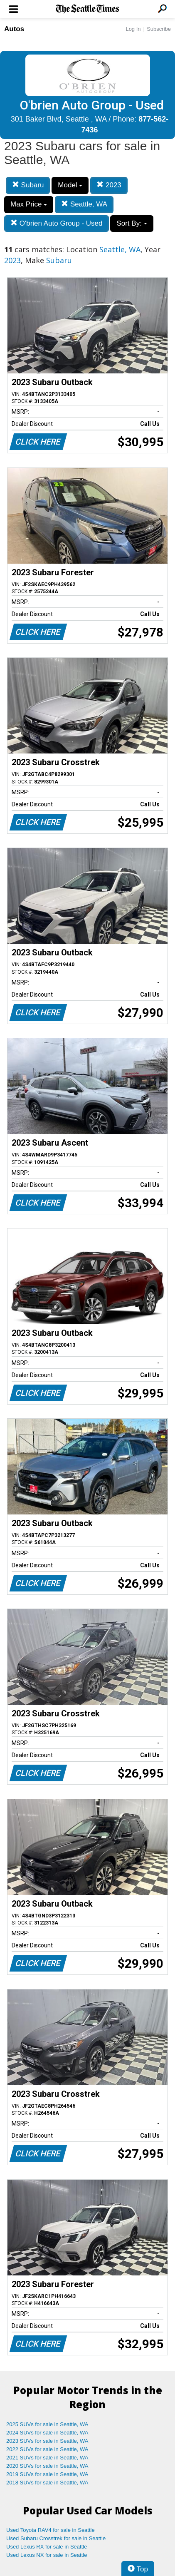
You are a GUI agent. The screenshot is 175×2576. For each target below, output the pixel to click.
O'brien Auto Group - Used (56, 223)
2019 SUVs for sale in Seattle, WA (47, 2474)
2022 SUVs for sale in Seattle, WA (47, 2449)
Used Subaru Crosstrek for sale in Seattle (56, 2538)
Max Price (28, 204)
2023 (108, 185)
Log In (133, 29)
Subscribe (159, 29)
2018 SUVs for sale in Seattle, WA (47, 2482)
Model (70, 185)
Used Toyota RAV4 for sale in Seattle (50, 2530)
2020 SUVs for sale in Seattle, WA (47, 2466)
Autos (14, 29)
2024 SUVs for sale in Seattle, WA (47, 2432)
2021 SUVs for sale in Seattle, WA (47, 2457)
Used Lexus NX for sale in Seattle (46, 2555)
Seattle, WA (84, 204)
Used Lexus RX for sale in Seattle (46, 2547)
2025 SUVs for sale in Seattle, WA (47, 2424)
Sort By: (131, 223)
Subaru (28, 185)
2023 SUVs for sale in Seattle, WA (47, 2441)
